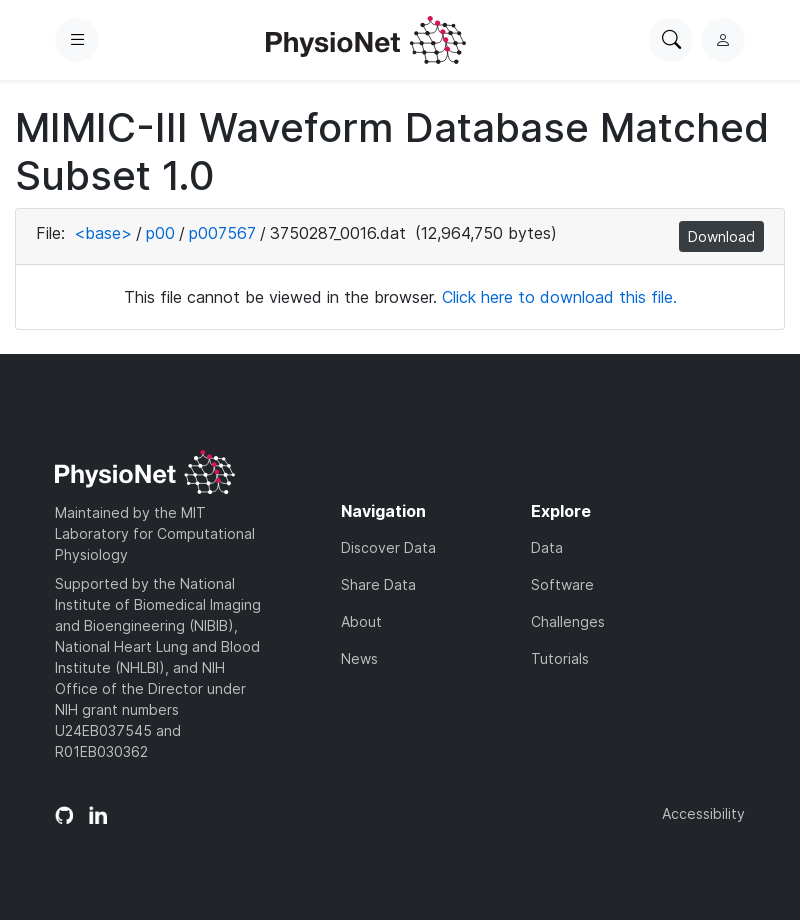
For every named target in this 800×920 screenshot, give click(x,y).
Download (721, 236)
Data (547, 547)
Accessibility (703, 813)
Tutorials (560, 658)
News (359, 658)
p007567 (222, 233)
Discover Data (388, 547)
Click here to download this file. (559, 297)
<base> (103, 233)
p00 (160, 233)
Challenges (568, 621)
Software (562, 584)
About (361, 621)
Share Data (378, 584)
